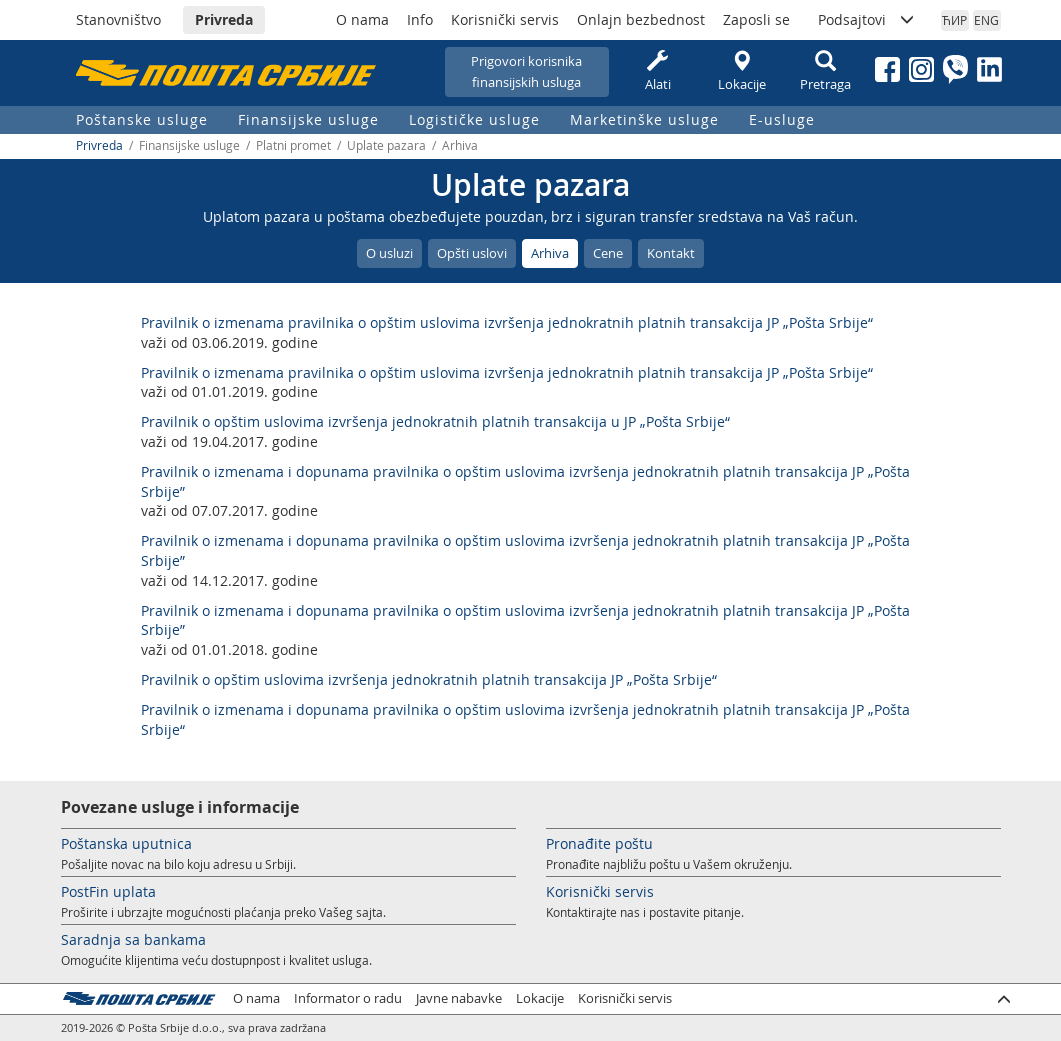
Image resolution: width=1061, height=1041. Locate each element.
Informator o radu (348, 998)
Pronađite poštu (599, 843)
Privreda (224, 19)
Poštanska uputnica (126, 843)
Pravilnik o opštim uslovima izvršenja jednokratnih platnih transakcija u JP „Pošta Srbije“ (435, 421)
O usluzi (389, 253)
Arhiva (550, 253)
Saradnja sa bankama (133, 939)
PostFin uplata (108, 891)
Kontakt (671, 253)
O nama (362, 19)
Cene (608, 253)
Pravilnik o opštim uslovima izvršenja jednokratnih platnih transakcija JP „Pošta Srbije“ (429, 679)
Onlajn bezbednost (641, 19)
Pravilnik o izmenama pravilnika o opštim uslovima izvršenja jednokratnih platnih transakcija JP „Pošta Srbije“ (507, 322)
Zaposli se (756, 19)
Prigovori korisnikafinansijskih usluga (526, 71)
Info (420, 19)
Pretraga (826, 71)
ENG (986, 20)
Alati (658, 71)
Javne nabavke (459, 998)
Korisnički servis (505, 19)
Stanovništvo (118, 19)
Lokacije (742, 71)
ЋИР (954, 20)
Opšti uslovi (472, 253)
